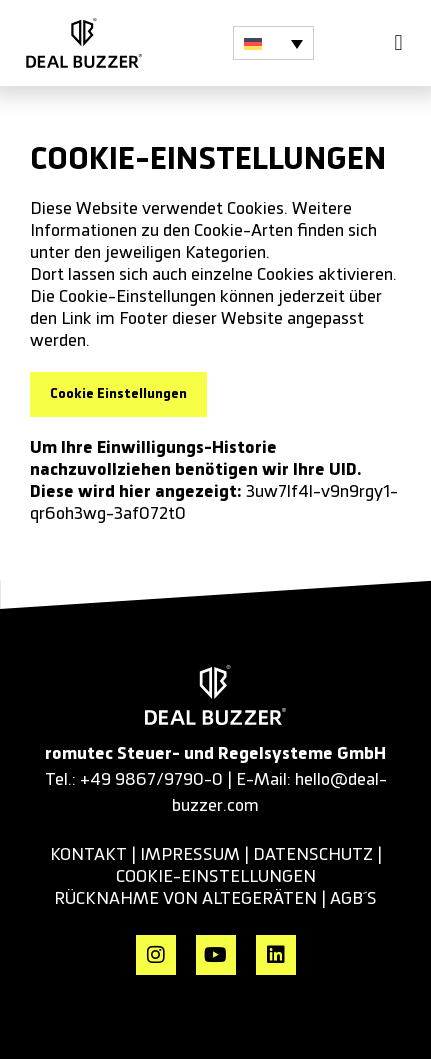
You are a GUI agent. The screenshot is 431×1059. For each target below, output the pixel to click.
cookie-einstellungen (216, 877)
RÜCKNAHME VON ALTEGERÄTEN (187, 899)
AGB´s (353, 899)
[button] (273, 43)
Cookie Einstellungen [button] (118, 394)
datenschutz (313, 855)
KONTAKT (88, 855)
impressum (190, 855)
